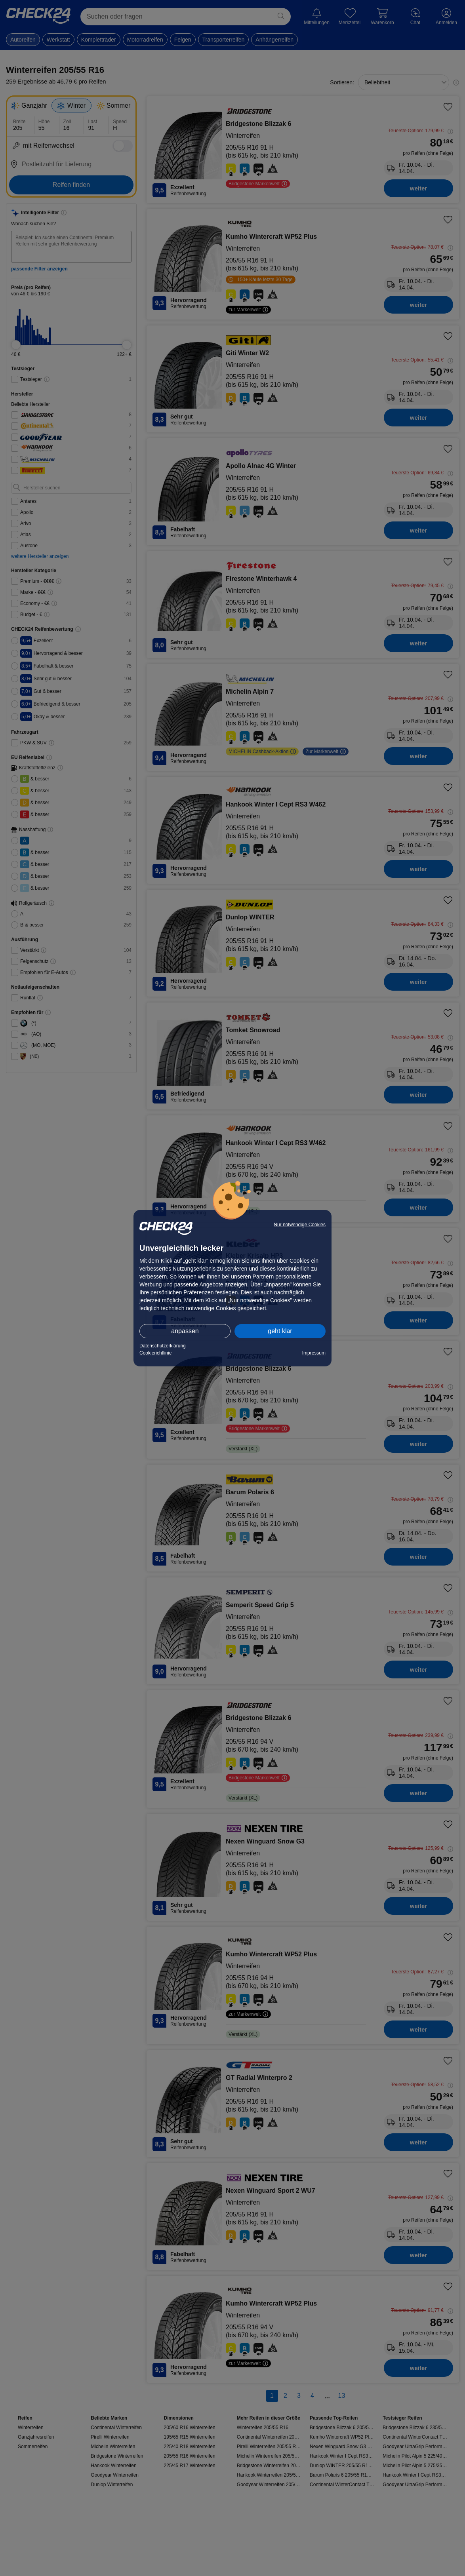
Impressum (314, 1353)
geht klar (280, 1331)
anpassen (184, 1331)
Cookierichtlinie (155, 1353)
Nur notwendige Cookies (300, 1224)
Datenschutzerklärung (162, 1346)
